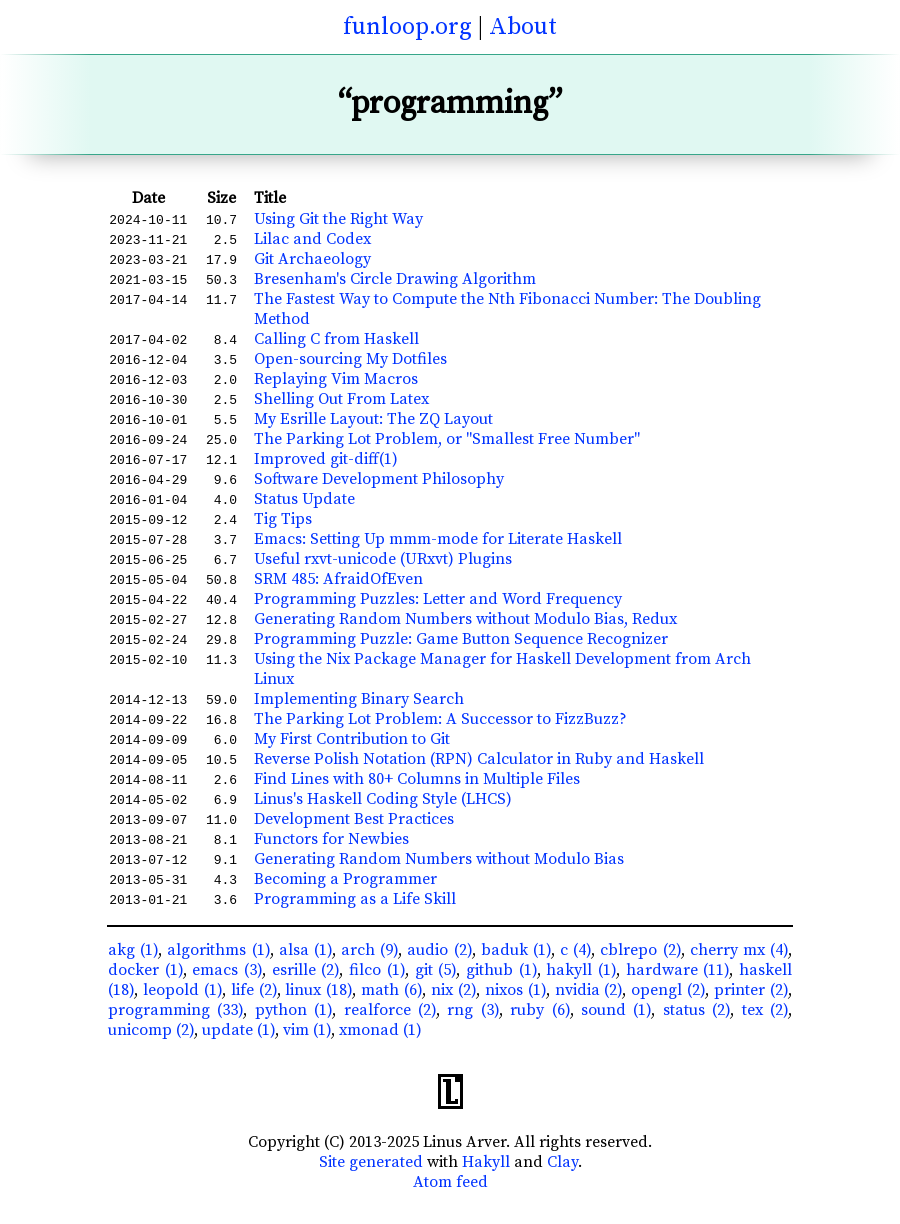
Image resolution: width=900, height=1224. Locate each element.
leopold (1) (182, 990)
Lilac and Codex (312, 239)
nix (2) (453, 990)
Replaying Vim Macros (336, 379)
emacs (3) (227, 970)
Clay (562, 1162)
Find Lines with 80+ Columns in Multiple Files (417, 779)
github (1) (501, 970)
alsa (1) (305, 950)
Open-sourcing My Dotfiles (350, 359)
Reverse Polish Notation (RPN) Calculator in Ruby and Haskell (479, 759)
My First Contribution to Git (352, 739)
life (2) (254, 990)
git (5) (436, 970)
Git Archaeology (312, 259)
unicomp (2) (151, 1030)
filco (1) (377, 970)
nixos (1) (515, 990)
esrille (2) (306, 970)
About (523, 27)
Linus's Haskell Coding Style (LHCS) (383, 799)
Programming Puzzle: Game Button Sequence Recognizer (461, 639)
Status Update (304, 499)
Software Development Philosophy (379, 479)
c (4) (575, 950)
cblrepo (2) (640, 950)
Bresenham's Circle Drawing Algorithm (395, 279)
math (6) (391, 990)
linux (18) (318, 990)
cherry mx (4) (739, 950)
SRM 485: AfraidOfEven (338, 579)
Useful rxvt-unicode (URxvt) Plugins (383, 559)
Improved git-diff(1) (326, 459)
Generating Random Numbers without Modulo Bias (439, 859)
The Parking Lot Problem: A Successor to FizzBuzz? (440, 719)
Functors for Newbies (331, 839)
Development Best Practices (354, 819)
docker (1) (145, 970)
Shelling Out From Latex (341, 399)
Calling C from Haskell (336, 339)
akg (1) (133, 950)
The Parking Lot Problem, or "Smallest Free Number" (447, 439)
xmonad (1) (380, 1030)
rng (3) (472, 1010)
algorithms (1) (218, 950)
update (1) (238, 1030)
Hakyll (486, 1162)
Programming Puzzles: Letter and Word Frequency (438, 599)
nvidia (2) (589, 990)
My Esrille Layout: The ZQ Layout (373, 419)
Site (332, 1162)
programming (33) (175, 1010)
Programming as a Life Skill (355, 899)
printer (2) (751, 990)
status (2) (696, 1010)
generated (386, 1162)
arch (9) (369, 950)
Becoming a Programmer (345, 879)
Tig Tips (283, 519)
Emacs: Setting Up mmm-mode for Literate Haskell (438, 539)
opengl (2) (668, 990)
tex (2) (765, 1010)
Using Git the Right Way (338, 219)
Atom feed (450, 1182)
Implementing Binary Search (359, 699)
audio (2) (439, 950)
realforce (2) (390, 1010)
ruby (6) (539, 1010)
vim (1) (307, 1030)
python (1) (293, 1010)
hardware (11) (678, 970)
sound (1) (616, 1010)
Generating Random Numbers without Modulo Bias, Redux (465, 619)
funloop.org (407, 27)
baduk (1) (516, 950)
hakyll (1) (581, 970)
